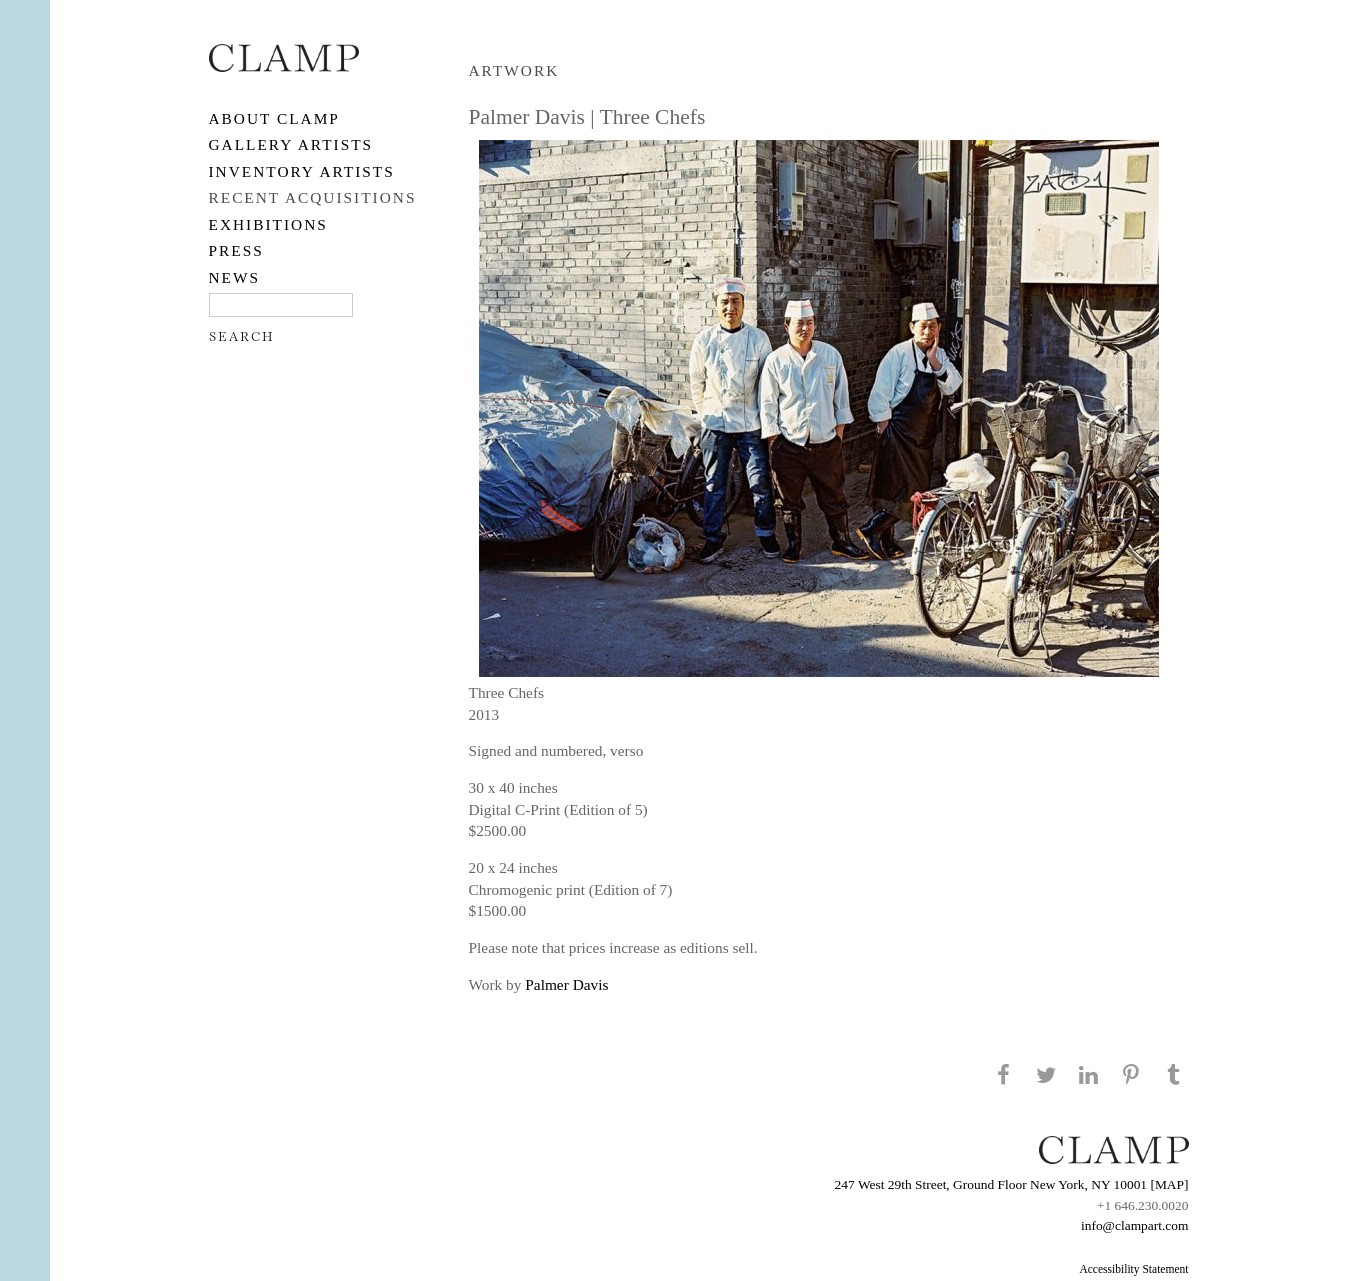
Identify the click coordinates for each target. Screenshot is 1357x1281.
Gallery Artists (291, 144)
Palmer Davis (566, 984)
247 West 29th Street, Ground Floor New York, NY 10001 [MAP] (1012, 1184)
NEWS (235, 277)
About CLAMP (274, 118)
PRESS (236, 250)
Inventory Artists (302, 171)
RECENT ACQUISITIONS (313, 197)
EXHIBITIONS (268, 224)
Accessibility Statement (1133, 1269)
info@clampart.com (1135, 1225)
